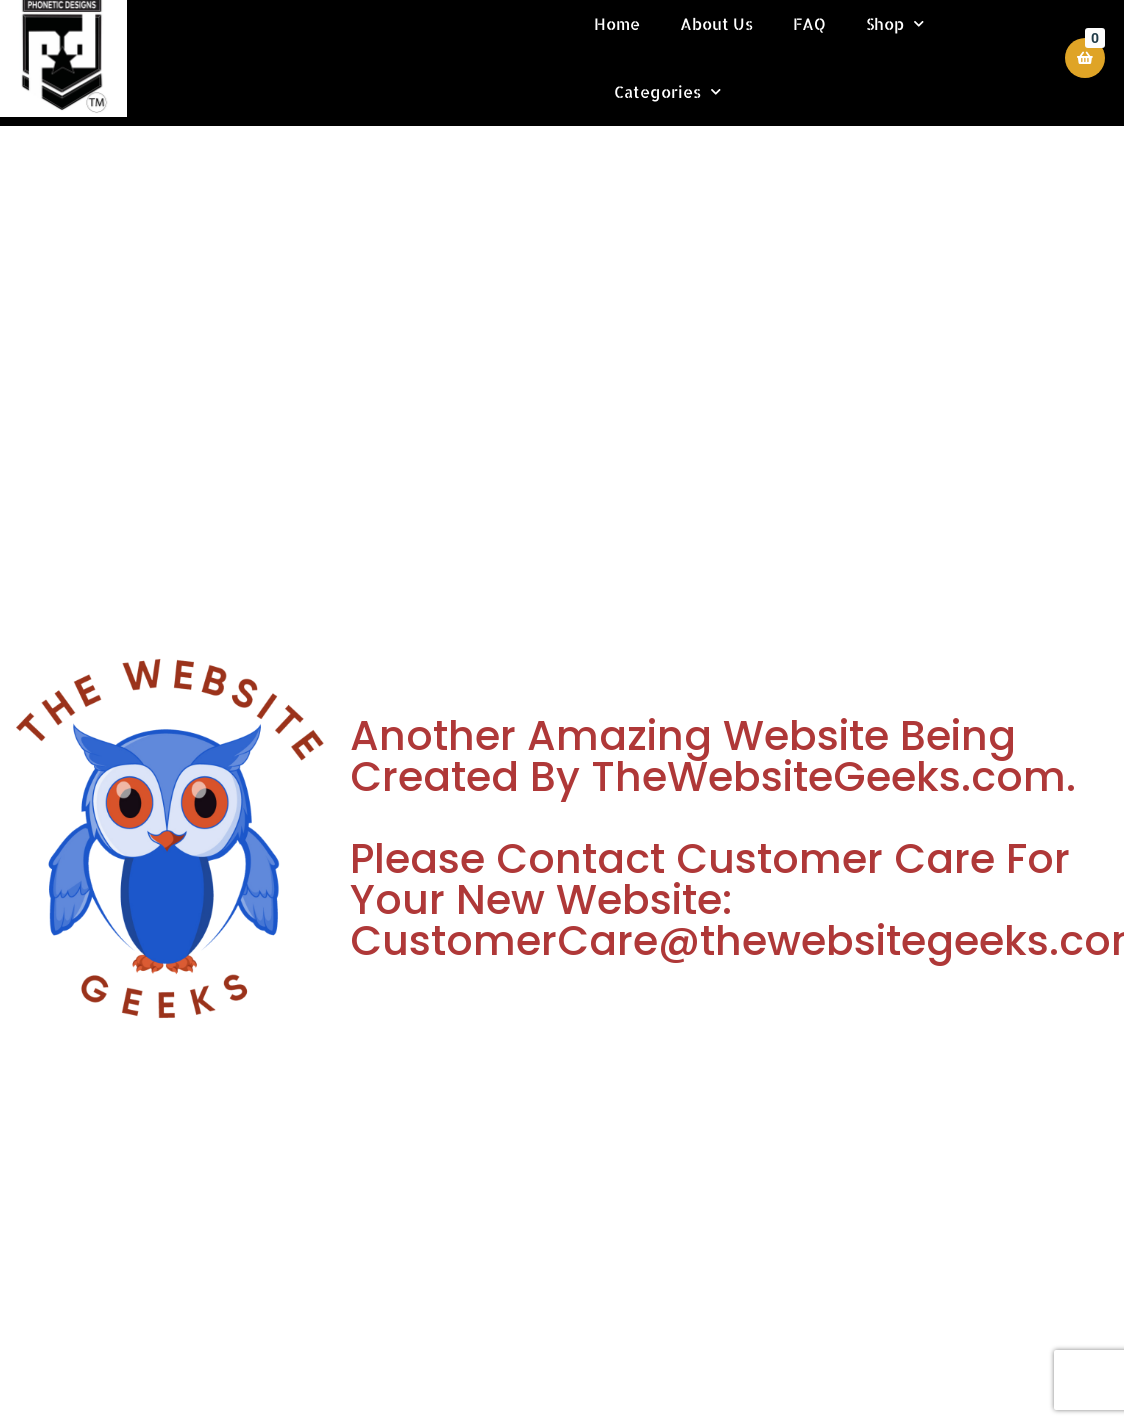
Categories (669, 92)
